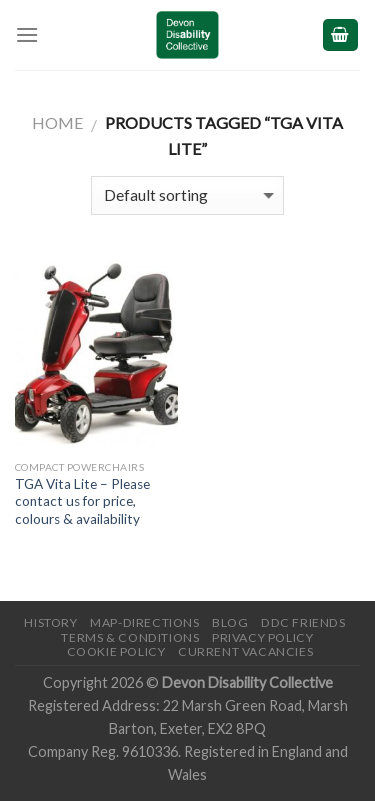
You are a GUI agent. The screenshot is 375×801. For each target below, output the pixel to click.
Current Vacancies (245, 651)
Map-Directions (145, 622)
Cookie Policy (116, 651)
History (50, 622)
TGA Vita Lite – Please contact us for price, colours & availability (82, 501)
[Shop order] (187, 195)
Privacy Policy (263, 637)
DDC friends (303, 622)
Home (57, 122)
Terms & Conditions (130, 637)
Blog (230, 622)
